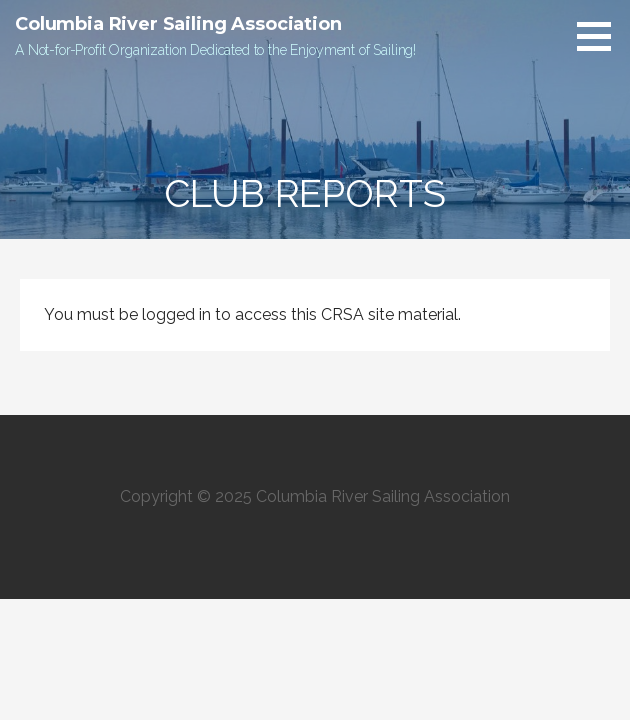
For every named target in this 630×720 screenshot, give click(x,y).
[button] (601, 36)
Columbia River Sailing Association (178, 24)
